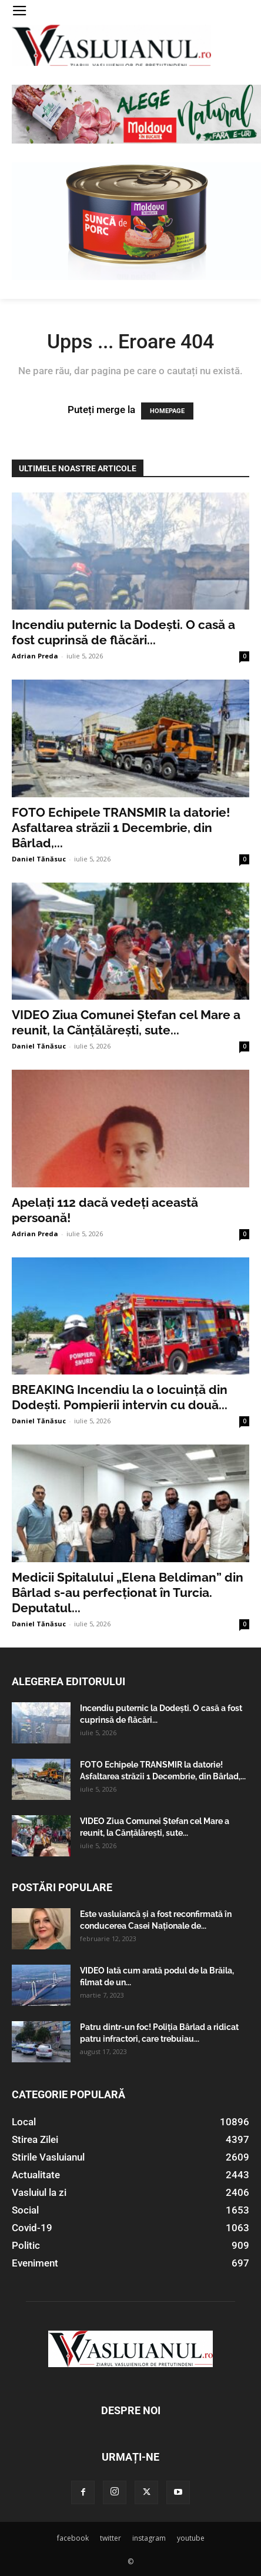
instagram (149, 2538)
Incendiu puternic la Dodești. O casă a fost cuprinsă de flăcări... (123, 632)
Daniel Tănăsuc (39, 858)
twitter (110, 2538)
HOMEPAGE (167, 411)
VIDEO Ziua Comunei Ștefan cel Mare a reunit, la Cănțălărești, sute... (126, 1022)
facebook (73, 2538)
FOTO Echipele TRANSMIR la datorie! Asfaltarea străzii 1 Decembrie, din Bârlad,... (121, 827)
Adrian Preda (35, 655)
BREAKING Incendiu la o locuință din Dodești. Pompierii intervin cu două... (119, 1397)
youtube (191, 2538)
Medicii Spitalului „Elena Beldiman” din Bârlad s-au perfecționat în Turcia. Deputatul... (127, 1592)
